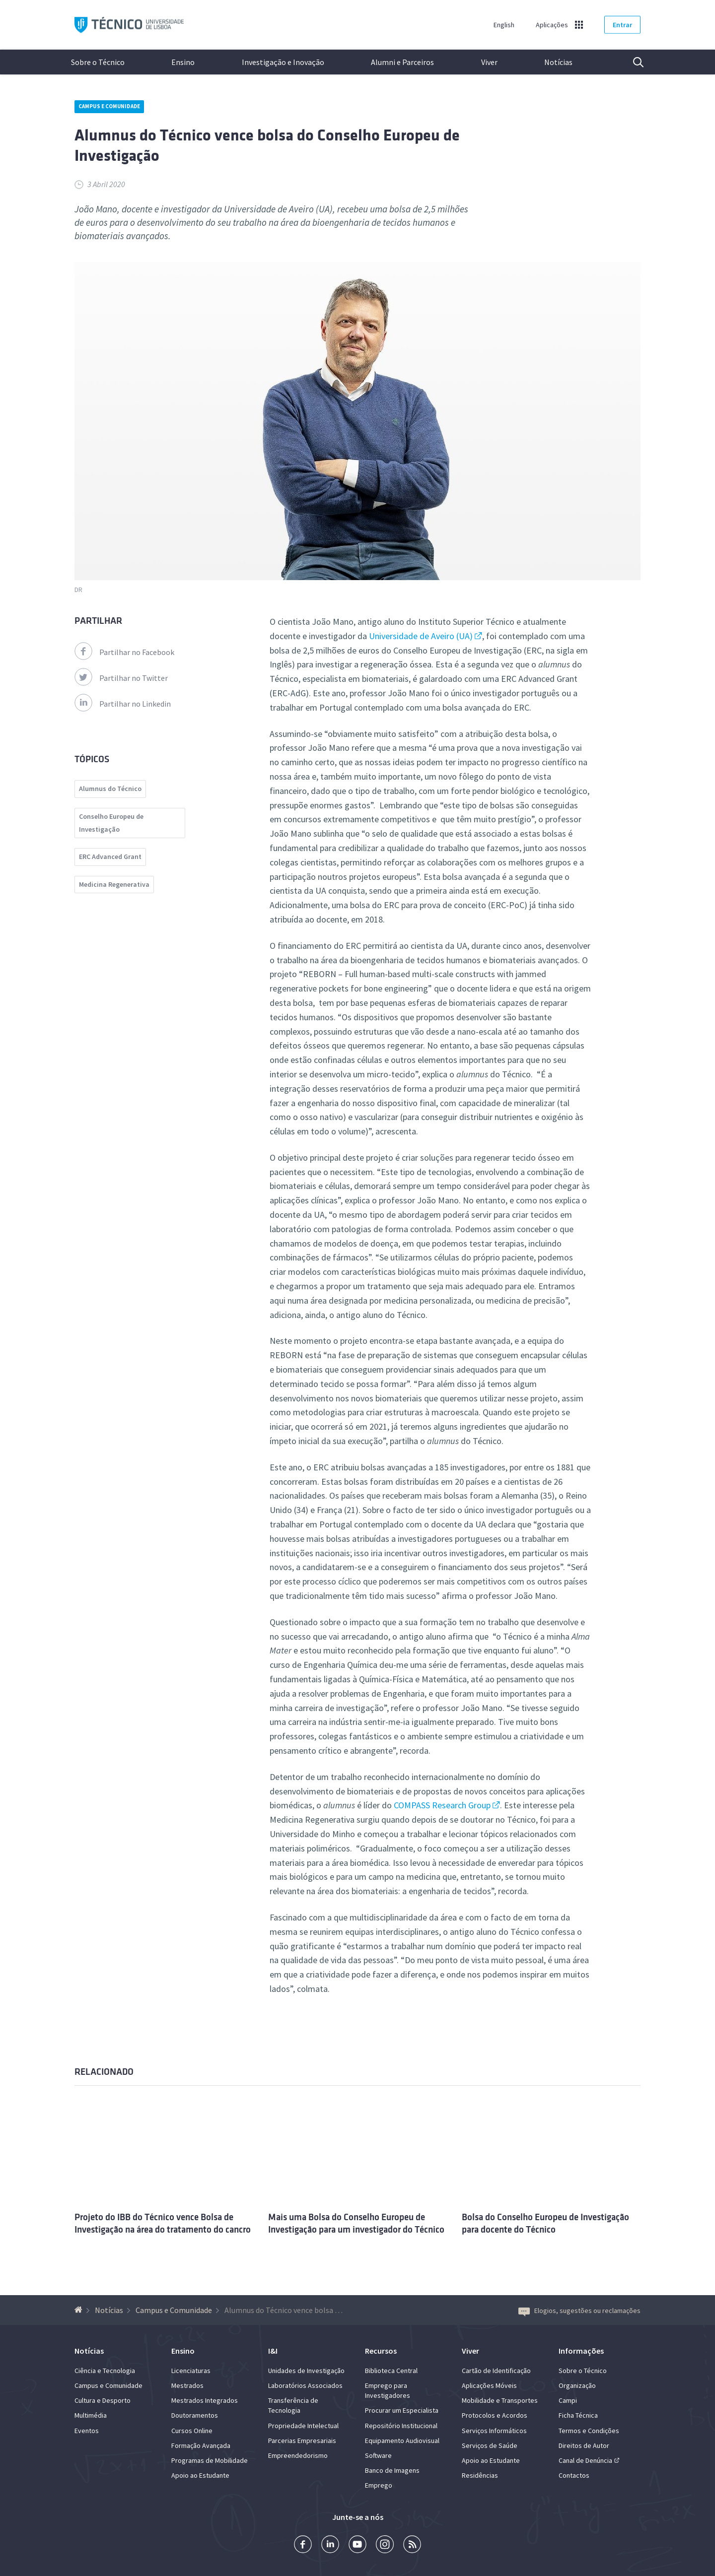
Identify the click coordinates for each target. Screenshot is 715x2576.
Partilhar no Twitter (121, 678)
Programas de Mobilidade (209, 2460)
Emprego (378, 2485)
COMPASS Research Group (442, 1805)
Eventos (86, 2430)
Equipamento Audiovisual (402, 2440)
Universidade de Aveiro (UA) (421, 636)
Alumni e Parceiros (402, 62)
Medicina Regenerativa (114, 884)
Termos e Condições (589, 2430)
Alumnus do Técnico (110, 788)
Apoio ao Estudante (200, 2475)
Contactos (574, 2475)
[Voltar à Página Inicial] (79, 2310)
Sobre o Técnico (98, 62)
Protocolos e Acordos (494, 2415)
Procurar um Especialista (401, 2410)
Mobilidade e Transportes (500, 2400)
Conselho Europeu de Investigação (111, 823)
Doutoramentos (194, 2415)
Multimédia (90, 2415)
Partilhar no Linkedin (122, 704)
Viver (489, 62)
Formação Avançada (200, 2445)
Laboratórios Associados (305, 2385)
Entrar (622, 24)
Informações (581, 2351)
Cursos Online (192, 2430)
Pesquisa (632, 62)
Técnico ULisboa (129, 25)
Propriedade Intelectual (303, 2425)
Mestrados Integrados (204, 2400)
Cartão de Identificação (496, 2370)
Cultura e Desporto (102, 2400)
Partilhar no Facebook (124, 652)
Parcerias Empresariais (302, 2440)
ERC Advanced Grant (110, 856)
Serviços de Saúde (489, 2445)
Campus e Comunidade (109, 106)
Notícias (558, 62)
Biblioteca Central (391, 2370)
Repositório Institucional (401, 2425)
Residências (480, 2475)
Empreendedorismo (298, 2455)
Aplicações (552, 24)
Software (378, 2455)
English (504, 24)
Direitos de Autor (584, 2445)
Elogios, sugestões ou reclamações (579, 2310)
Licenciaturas (191, 2370)
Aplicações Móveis (489, 2385)
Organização (577, 2385)
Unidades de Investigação (306, 2370)
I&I (273, 2351)
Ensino (183, 62)
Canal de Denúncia (585, 2460)
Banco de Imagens (392, 2470)
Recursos (381, 2351)
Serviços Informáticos (494, 2430)
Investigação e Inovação (283, 62)
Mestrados (187, 2385)
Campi (568, 2400)
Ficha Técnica (578, 2415)
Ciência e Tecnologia (104, 2370)
